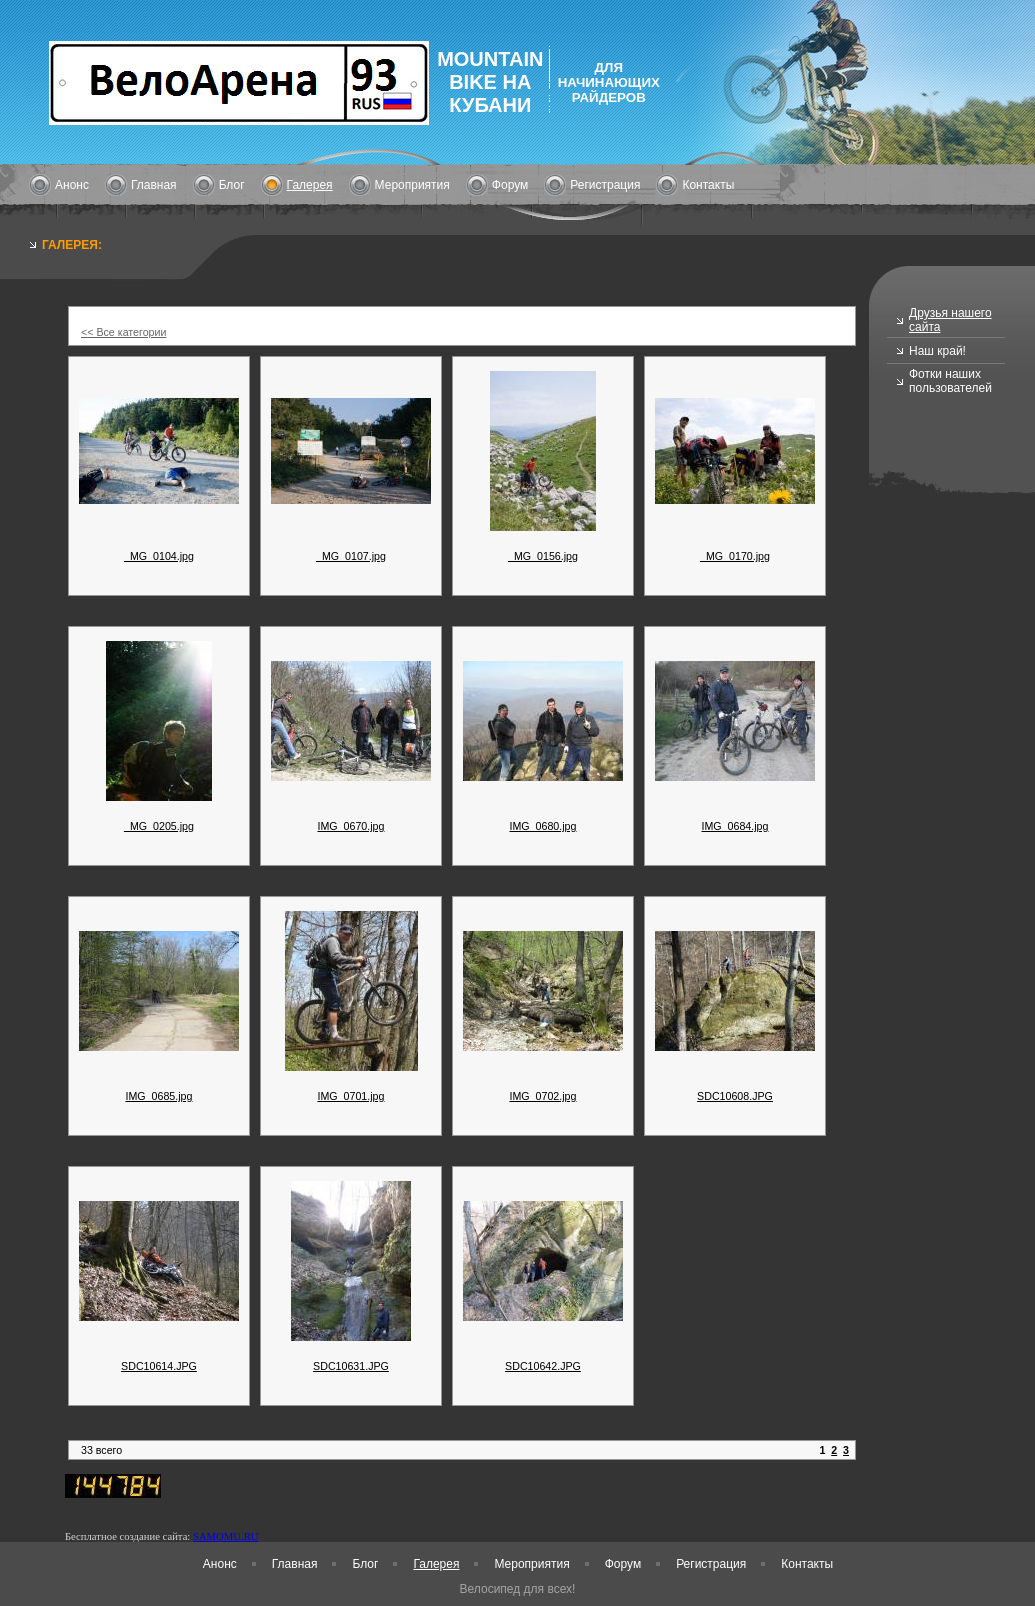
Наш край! (937, 351)
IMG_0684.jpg (735, 826)
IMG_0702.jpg (543, 1096)
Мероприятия (412, 185)
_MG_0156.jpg (543, 556)
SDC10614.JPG (159, 1366)
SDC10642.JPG (543, 1366)
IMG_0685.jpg (159, 1096)
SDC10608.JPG (735, 1096)
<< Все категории (123, 332)
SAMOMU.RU (225, 1536)
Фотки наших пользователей (950, 381)
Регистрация (605, 185)
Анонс (72, 185)
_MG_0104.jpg (159, 556)
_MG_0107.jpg (351, 556)
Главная (154, 185)
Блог (232, 185)
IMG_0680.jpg (543, 826)
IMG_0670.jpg (351, 826)
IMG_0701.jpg (351, 1096)
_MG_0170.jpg (735, 556)
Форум (510, 185)
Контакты (708, 185)
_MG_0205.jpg (159, 826)
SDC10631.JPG (351, 1366)
